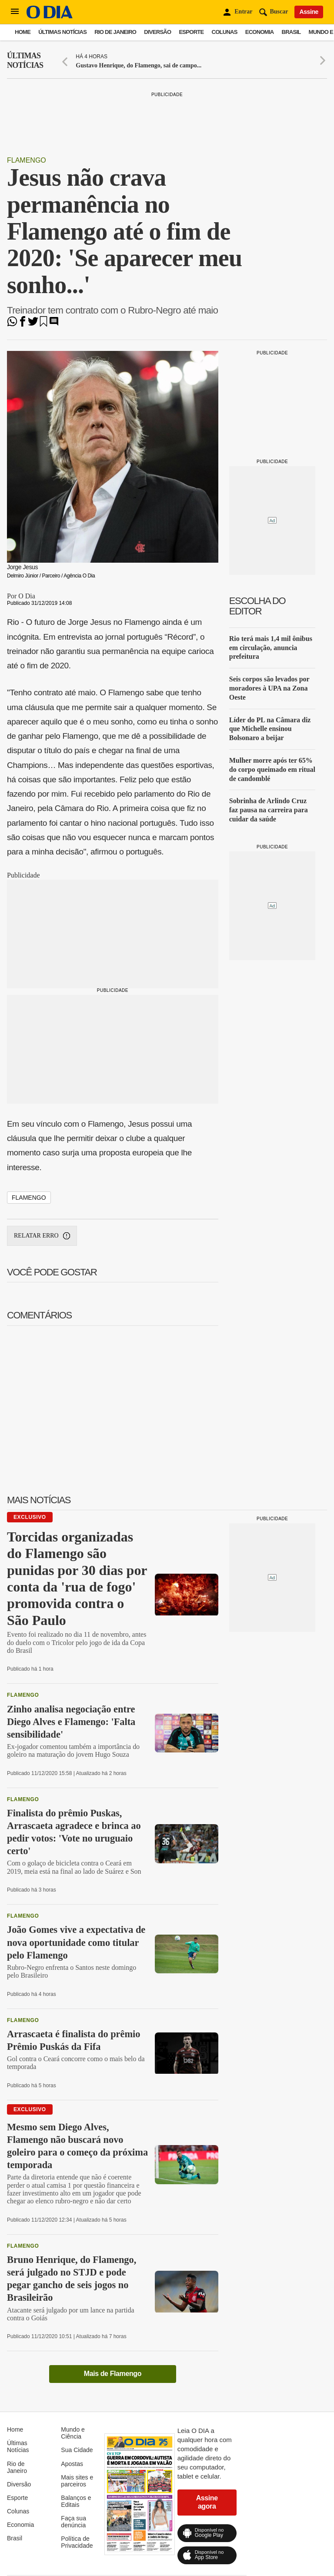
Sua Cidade (77, 2449)
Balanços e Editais (76, 2501)
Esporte (191, 32)
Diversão (157, 32)
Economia (259, 32)
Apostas (72, 2463)
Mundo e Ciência (72, 2433)
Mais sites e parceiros (77, 2481)
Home (22, 32)
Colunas (224, 32)
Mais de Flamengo (112, 2373)
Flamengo (26, 160)
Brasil (291, 32)
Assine (308, 11)
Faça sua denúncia (73, 2522)
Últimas (25, 60)
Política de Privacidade (77, 2542)
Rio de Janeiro (115, 32)
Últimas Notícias (62, 32)
